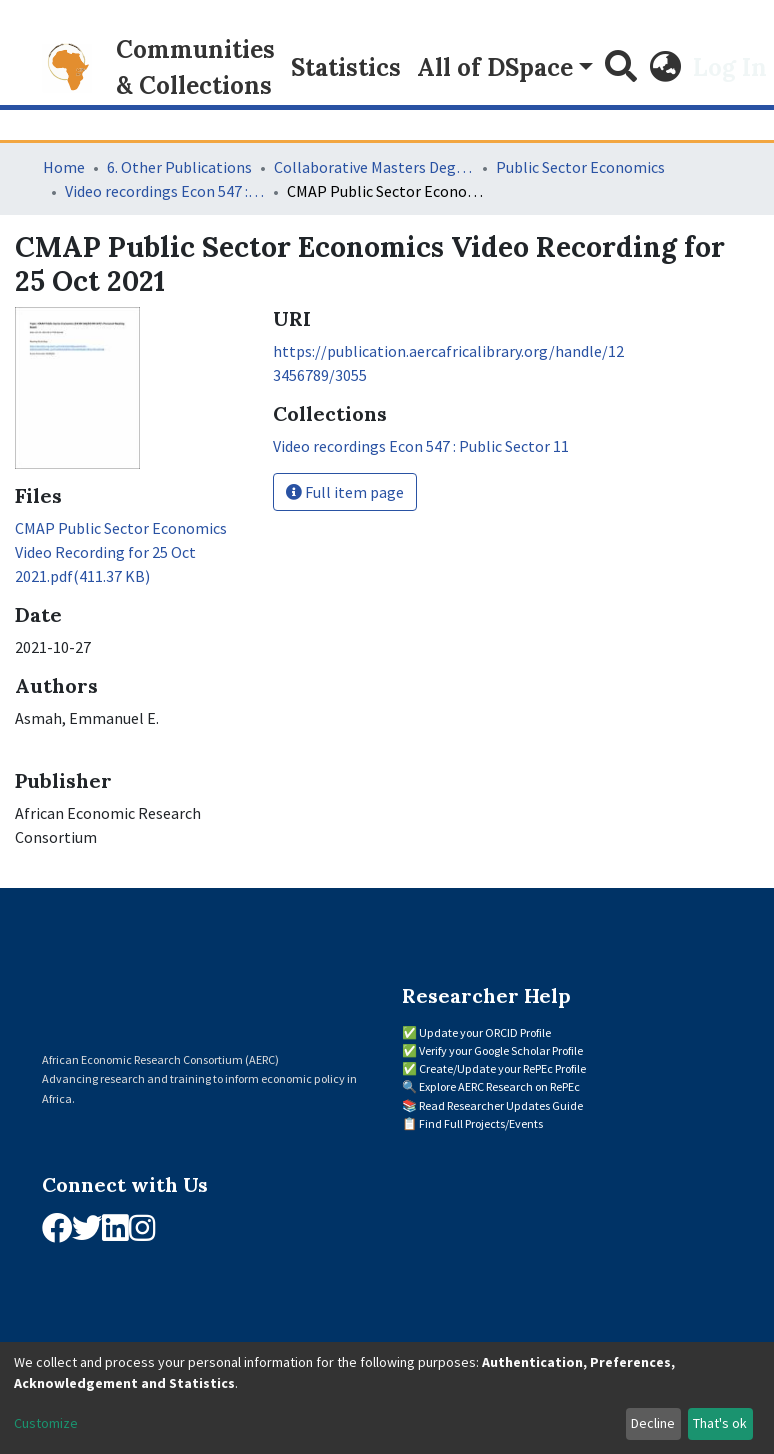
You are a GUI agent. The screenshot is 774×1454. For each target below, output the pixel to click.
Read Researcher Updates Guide (501, 1105)
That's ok (720, 1423)
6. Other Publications (179, 167)
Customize (46, 1423)
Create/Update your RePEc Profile (502, 1068)
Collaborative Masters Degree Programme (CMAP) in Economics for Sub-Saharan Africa (374, 167)
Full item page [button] (345, 492)
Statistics (346, 67)
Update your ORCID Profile (485, 1032)
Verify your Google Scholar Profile (501, 1050)
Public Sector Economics (580, 167)
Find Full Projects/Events (481, 1123)
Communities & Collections (195, 67)
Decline (653, 1423)
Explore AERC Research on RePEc (499, 1086)
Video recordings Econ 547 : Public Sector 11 (165, 191)
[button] (665, 68)
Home (64, 167)
